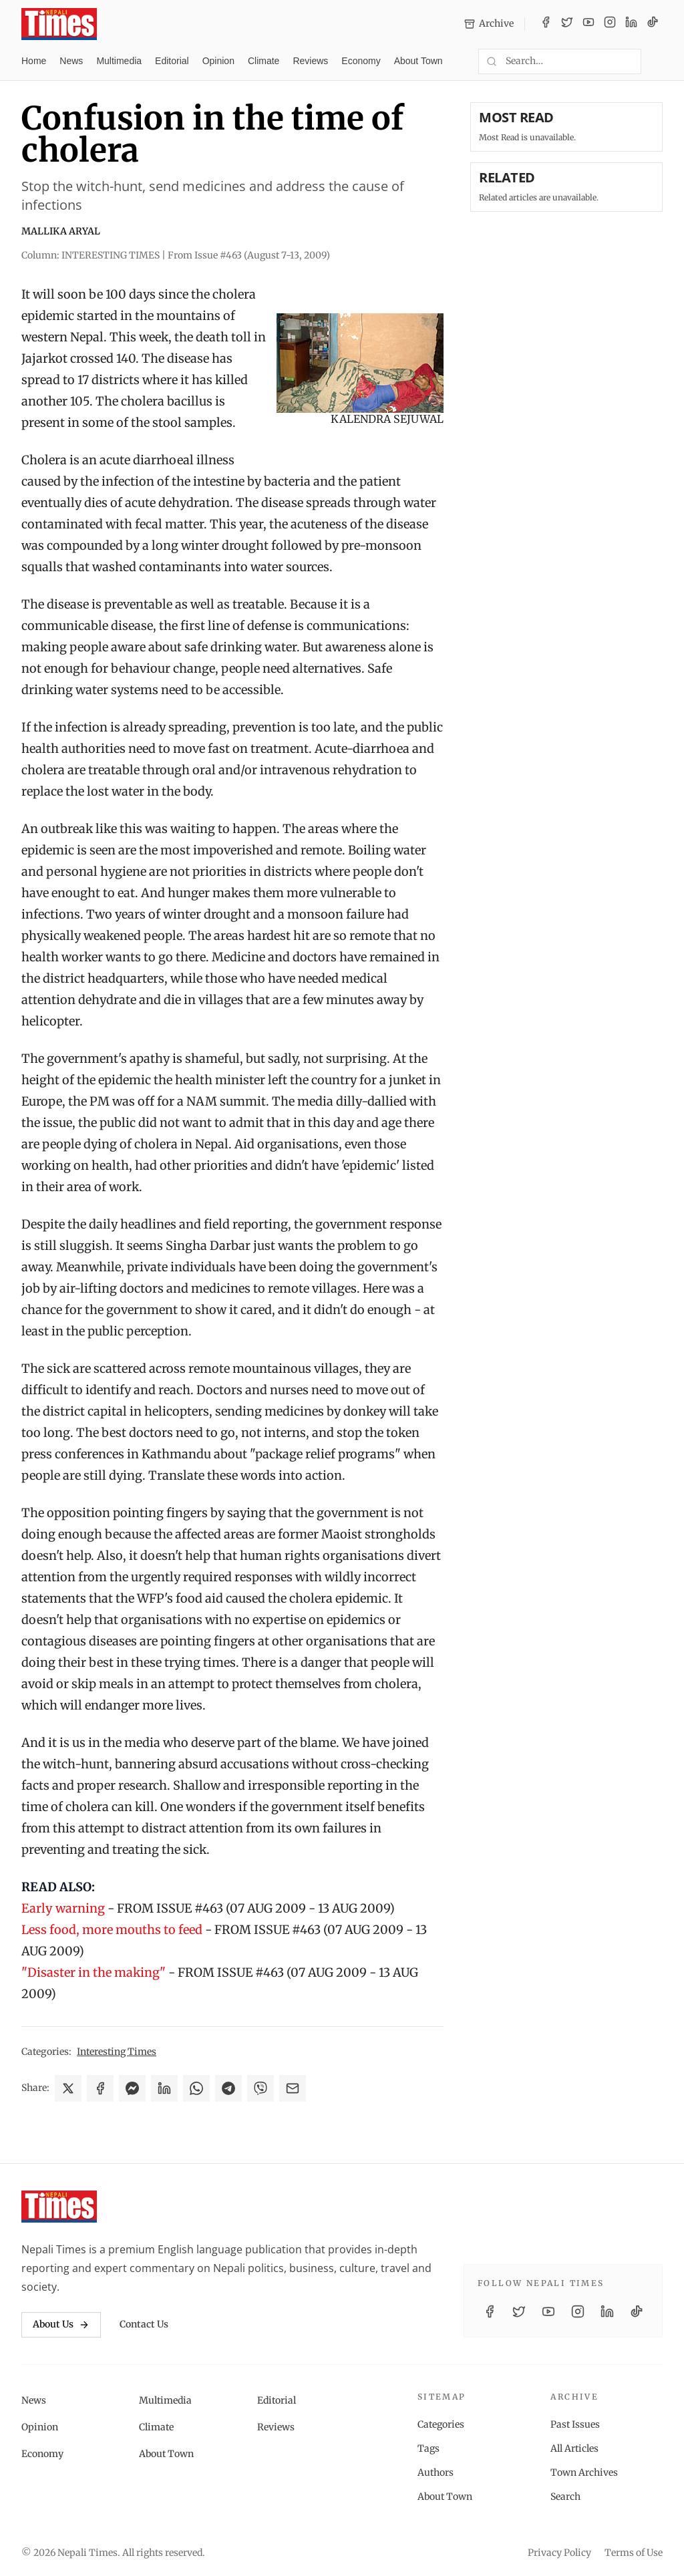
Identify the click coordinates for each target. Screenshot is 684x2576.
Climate (263, 60)
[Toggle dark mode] (657, 61)
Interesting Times (116, 2052)
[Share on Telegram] (228, 2088)
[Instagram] (610, 24)
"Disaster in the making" (93, 1972)
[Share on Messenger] (132, 2088)
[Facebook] (546, 24)
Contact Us (144, 2324)
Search (565, 2496)
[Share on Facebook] (100, 2088)
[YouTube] (588, 24)
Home (33, 60)
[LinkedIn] (631, 24)
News (71, 60)
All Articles (574, 2448)
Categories (440, 2424)
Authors (435, 2472)
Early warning (63, 1908)
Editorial (172, 60)
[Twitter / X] (567, 24)
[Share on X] (68, 2088)
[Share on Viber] (260, 2088)
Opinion (218, 60)
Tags (428, 2448)
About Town (418, 60)
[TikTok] (653, 24)
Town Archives (584, 2472)
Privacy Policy (559, 2553)
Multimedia (119, 60)
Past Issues (575, 2424)
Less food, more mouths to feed (111, 1929)
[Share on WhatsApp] (196, 2088)
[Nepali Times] (59, 2207)
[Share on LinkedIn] (164, 2088)
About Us (61, 2324)
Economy (360, 60)
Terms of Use (634, 2553)
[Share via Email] (292, 2088)
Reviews (310, 60)
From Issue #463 (249, 255)
